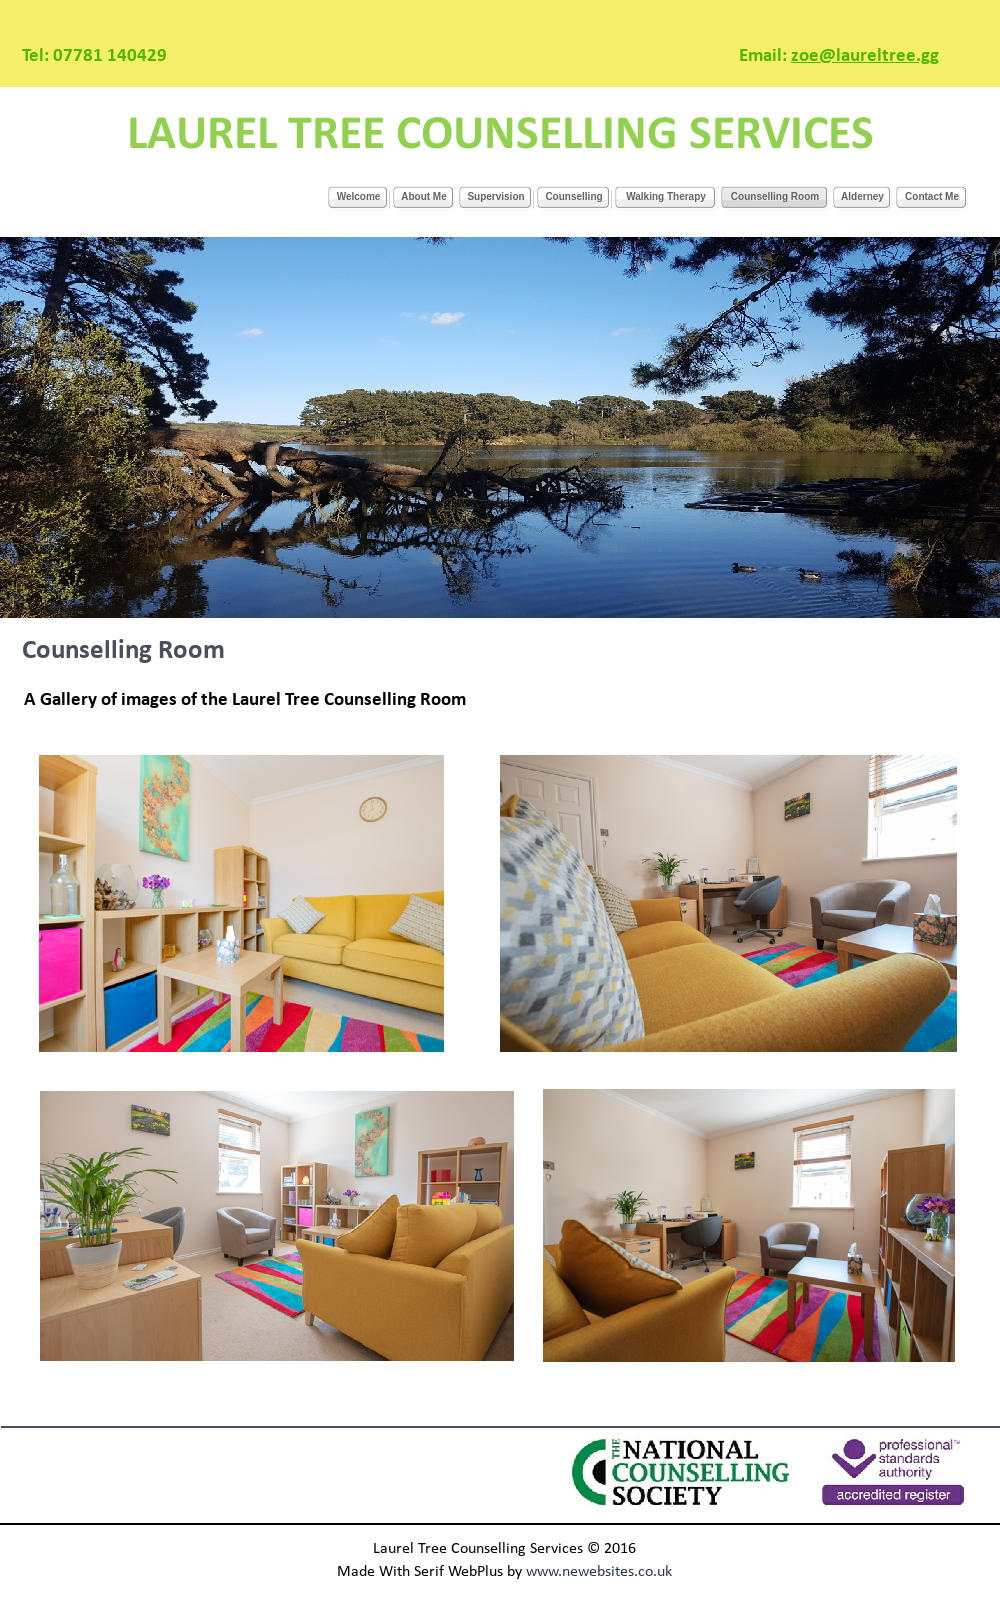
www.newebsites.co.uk (599, 1572)
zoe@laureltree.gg (865, 56)
